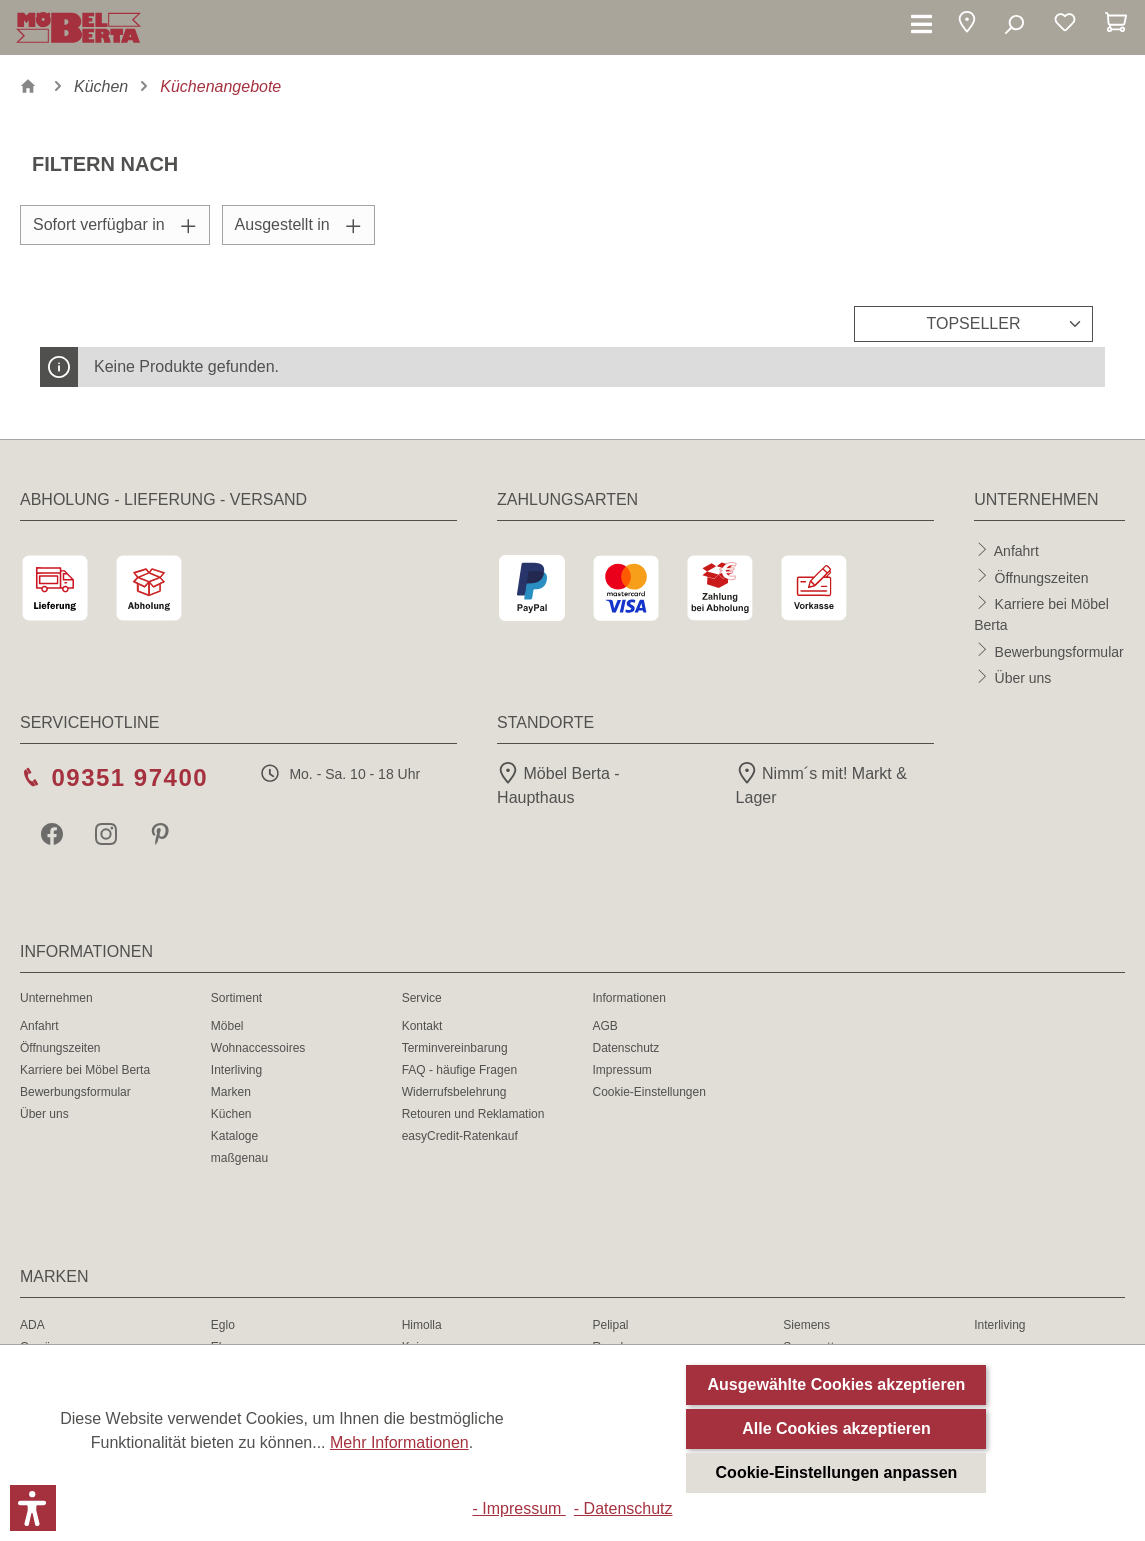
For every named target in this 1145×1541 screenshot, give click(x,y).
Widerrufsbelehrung (454, 1092)
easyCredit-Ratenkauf (460, 1136)
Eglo (223, 1325)
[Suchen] (1013, 25)
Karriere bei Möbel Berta (85, 1070)
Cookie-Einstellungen (648, 1092)
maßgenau (239, 1158)
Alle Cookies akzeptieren (836, 1428)
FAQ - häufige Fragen (459, 1070)
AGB (604, 1026)
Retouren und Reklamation (473, 1114)
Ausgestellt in (298, 224)
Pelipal (610, 1325)
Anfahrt (1016, 551)
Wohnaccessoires (258, 1048)
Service (422, 998)
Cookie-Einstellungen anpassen (837, 1472)
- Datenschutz (623, 1508)
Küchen (231, 1114)
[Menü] (921, 25)
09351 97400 (129, 777)
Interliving (236, 1070)
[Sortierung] (973, 324)
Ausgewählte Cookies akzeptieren (837, 1384)
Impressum (621, 1070)
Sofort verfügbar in (115, 224)
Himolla (422, 1325)
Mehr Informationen (399, 1442)
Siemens (806, 1325)
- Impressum (518, 1508)
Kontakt (422, 1026)
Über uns (1023, 678)
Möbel (227, 1026)
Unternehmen (56, 998)
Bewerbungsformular (1059, 651)
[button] (967, 25)
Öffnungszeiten (1042, 577)
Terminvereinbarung (455, 1048)
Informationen (628, 998)
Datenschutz (625, 1048)
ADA (32, 1325)
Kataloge (234, 1136)
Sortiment (236, 998)
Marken (231, 1092)
